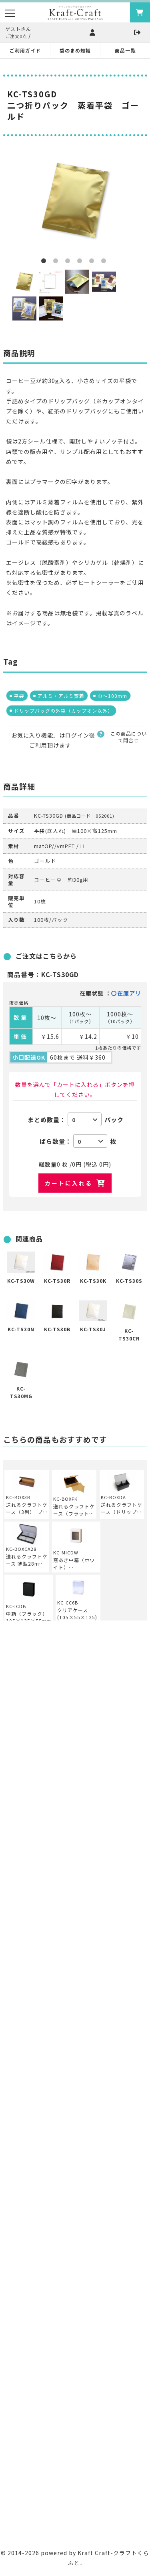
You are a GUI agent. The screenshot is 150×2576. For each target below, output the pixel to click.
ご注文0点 (16, 36)
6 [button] (105, 262)
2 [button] (57, 262)
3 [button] (69, 262)
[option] (75, 200)
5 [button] (93, 262)
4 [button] (81, 262)
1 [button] (45, 262)
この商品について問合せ (128, 737)
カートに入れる (68, 1183)
